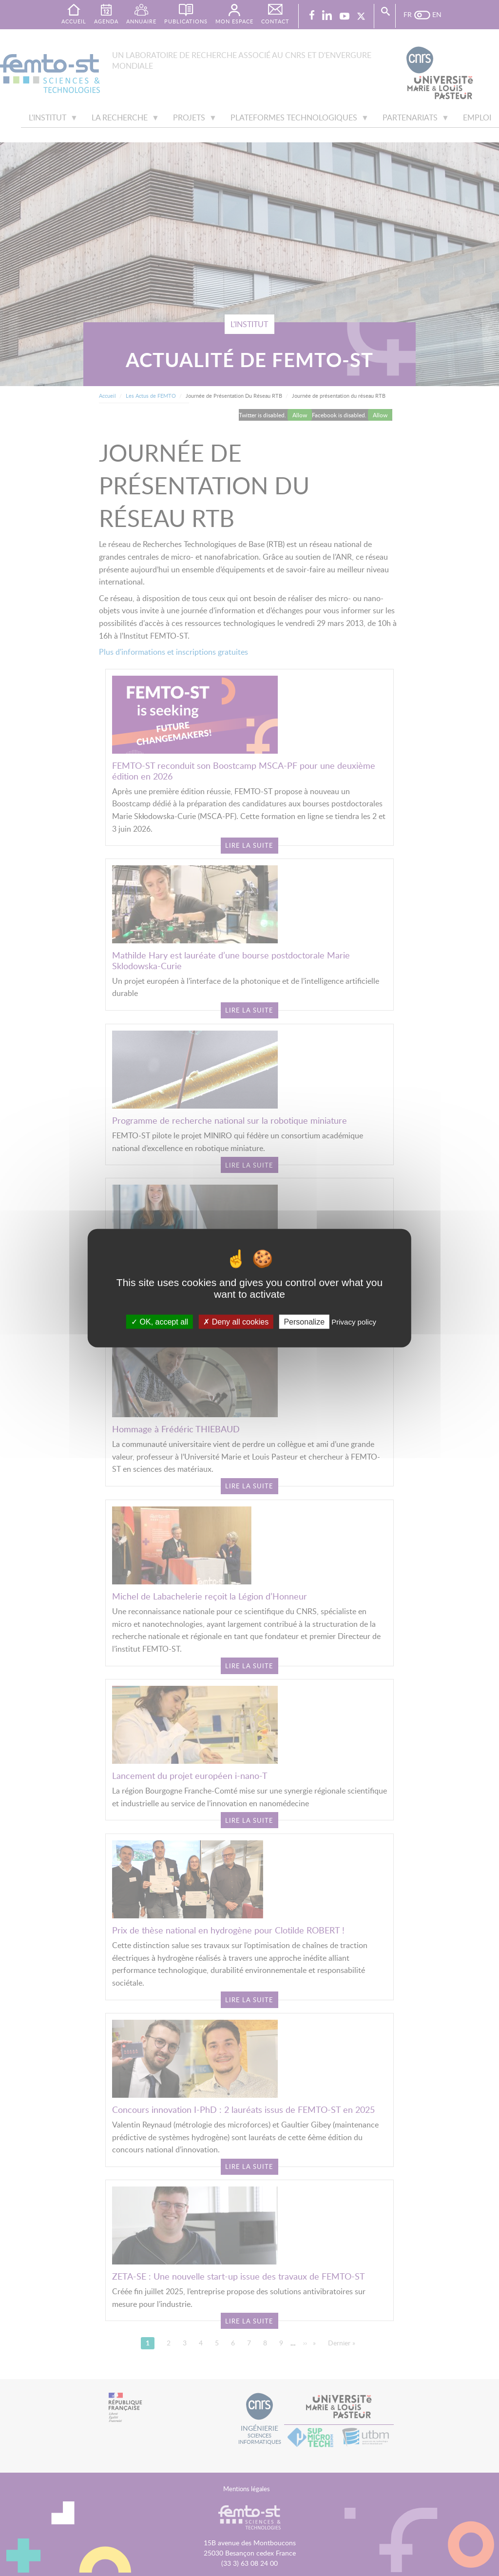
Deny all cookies (236, 1321)
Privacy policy (353, 1321)
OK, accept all (159, 1321)
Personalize (304, 1321)
